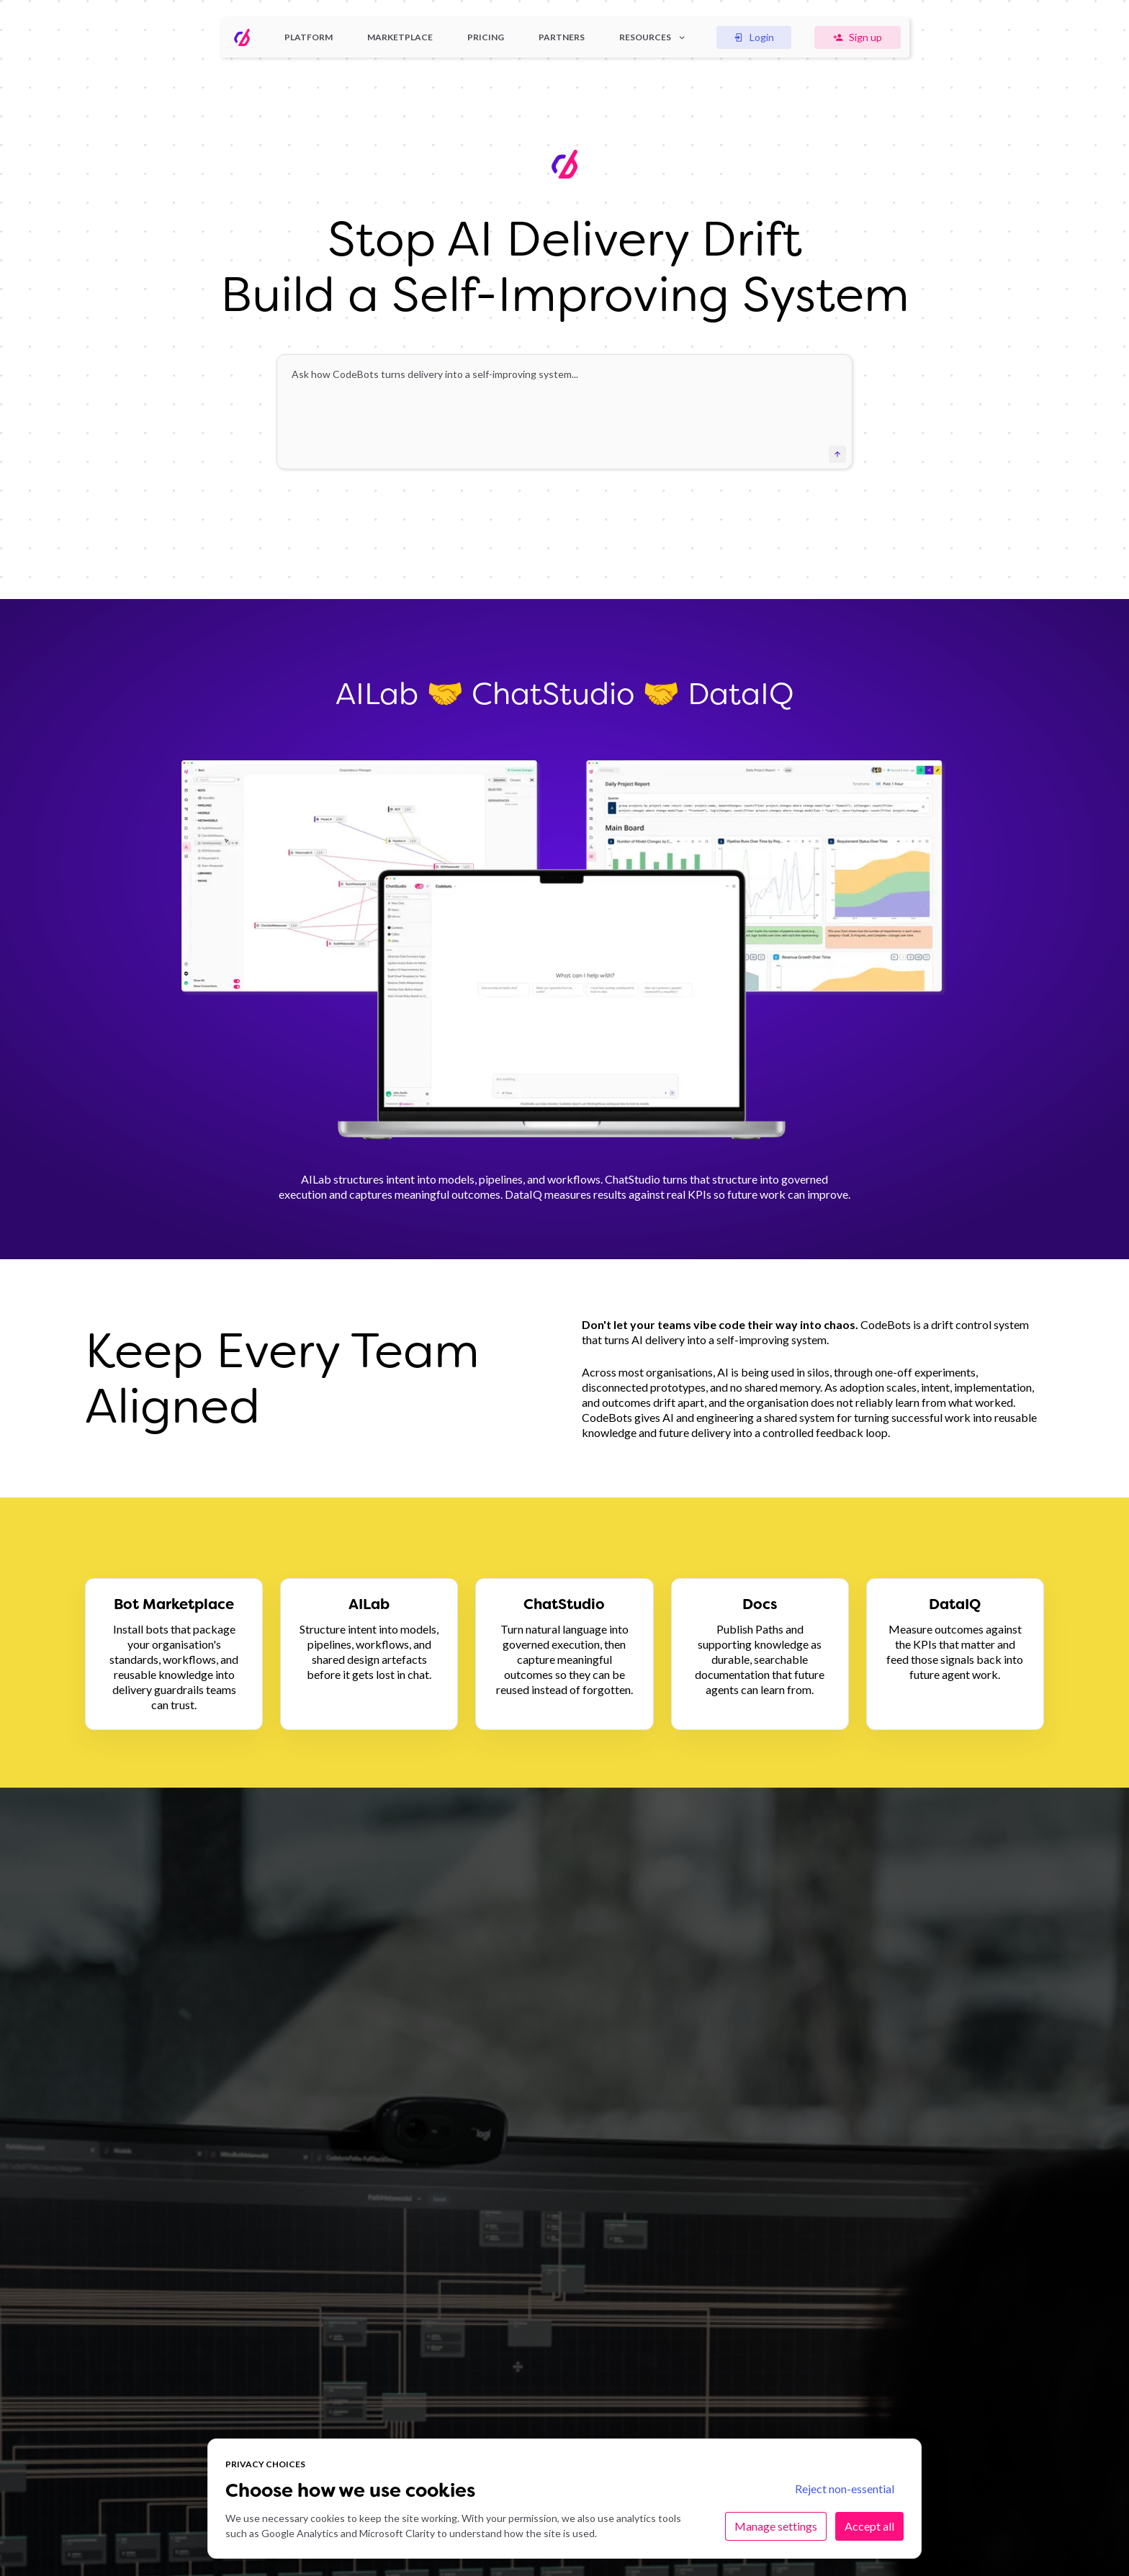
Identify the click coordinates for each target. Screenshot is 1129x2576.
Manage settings (775, 2526)
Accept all (869, 2526)
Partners (562, 37)
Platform (308, 37)
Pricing (485, 37)
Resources (653, 37)
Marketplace (400, 37)
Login (754, 37)
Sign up (857, 37)
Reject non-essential (844, 2488)
